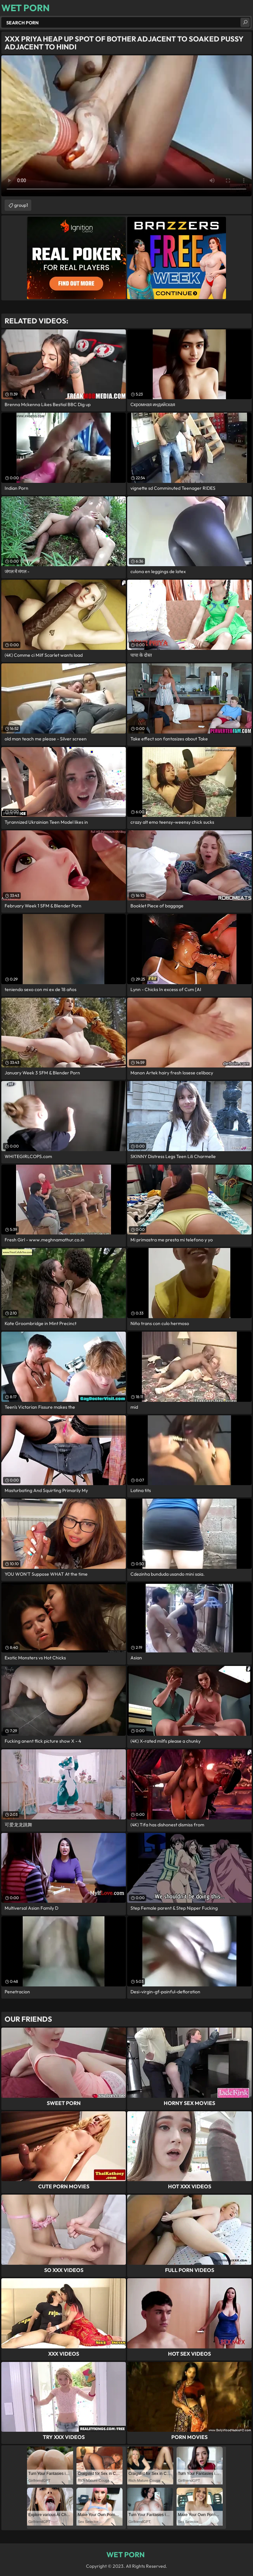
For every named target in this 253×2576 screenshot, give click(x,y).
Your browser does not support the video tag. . (126, 125)
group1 (21, 205)
